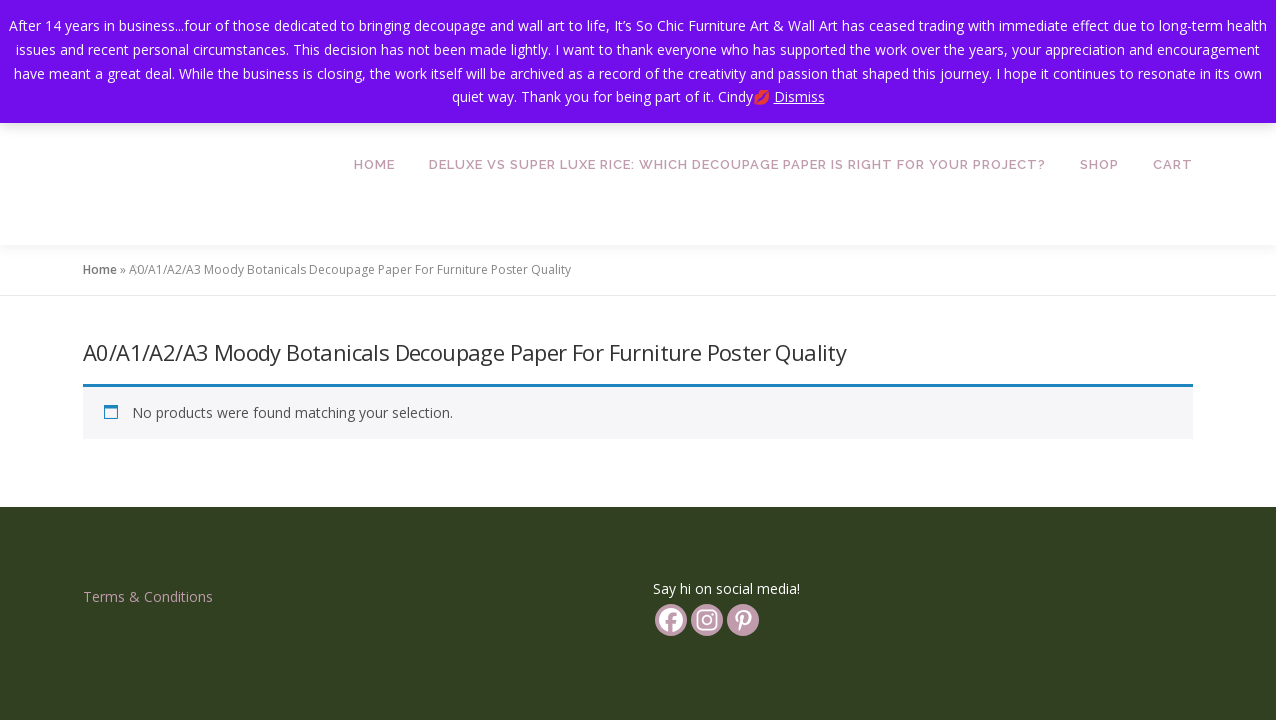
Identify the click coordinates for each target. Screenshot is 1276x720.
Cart (1173, 164)
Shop (1099, 164)
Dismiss (799, 96)
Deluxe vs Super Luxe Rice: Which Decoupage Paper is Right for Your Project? (737, 164)
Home (374, 164)
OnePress (690, 664)
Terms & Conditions (148, 511)
